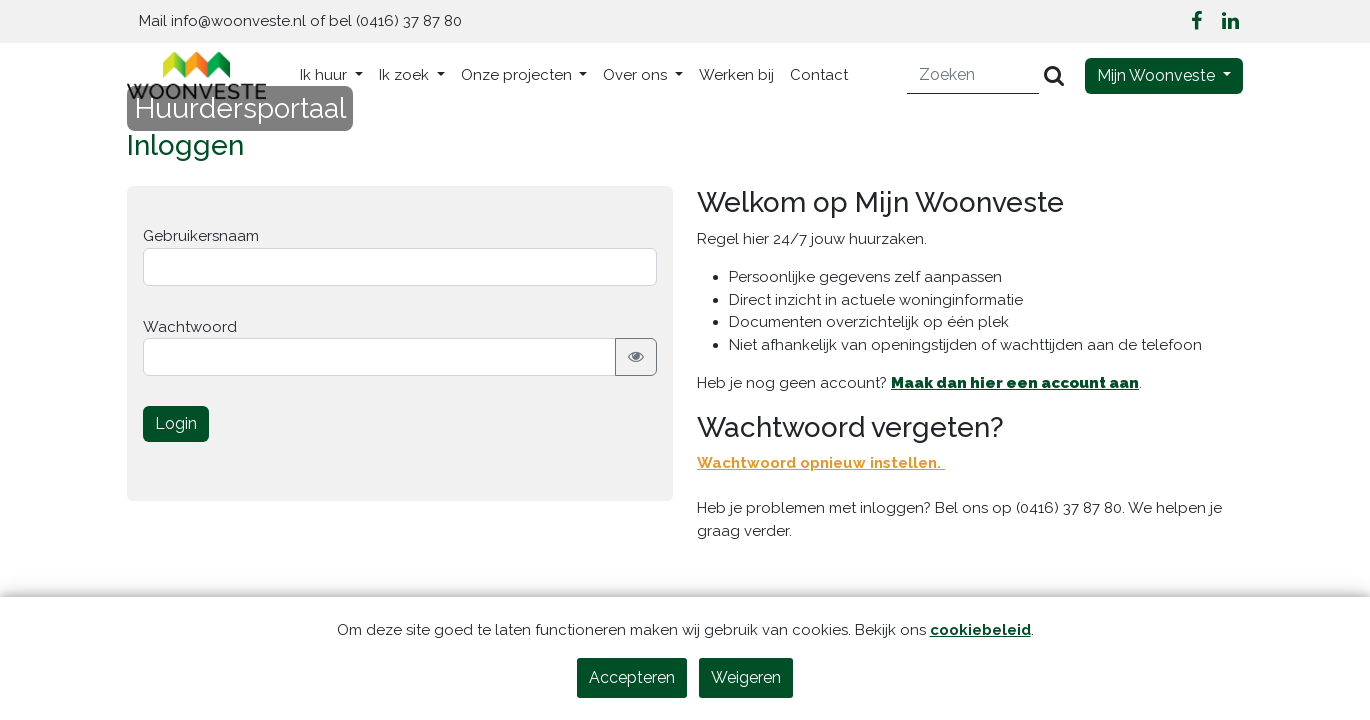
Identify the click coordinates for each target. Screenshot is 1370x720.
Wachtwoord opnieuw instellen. (821, 463)
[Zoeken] (973, 75)
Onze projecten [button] (518, 75)
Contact (819, 75)
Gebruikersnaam (201, 236)
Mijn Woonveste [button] (1158, 75)
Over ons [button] (637, 75)
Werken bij (736, 75)
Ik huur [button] (325, 75)
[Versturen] (1054, 75)
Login (176, 423)
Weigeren (746, 677)
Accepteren (632, 677)
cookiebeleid (980, 630)
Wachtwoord (190, 327)
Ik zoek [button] (406, 75)
